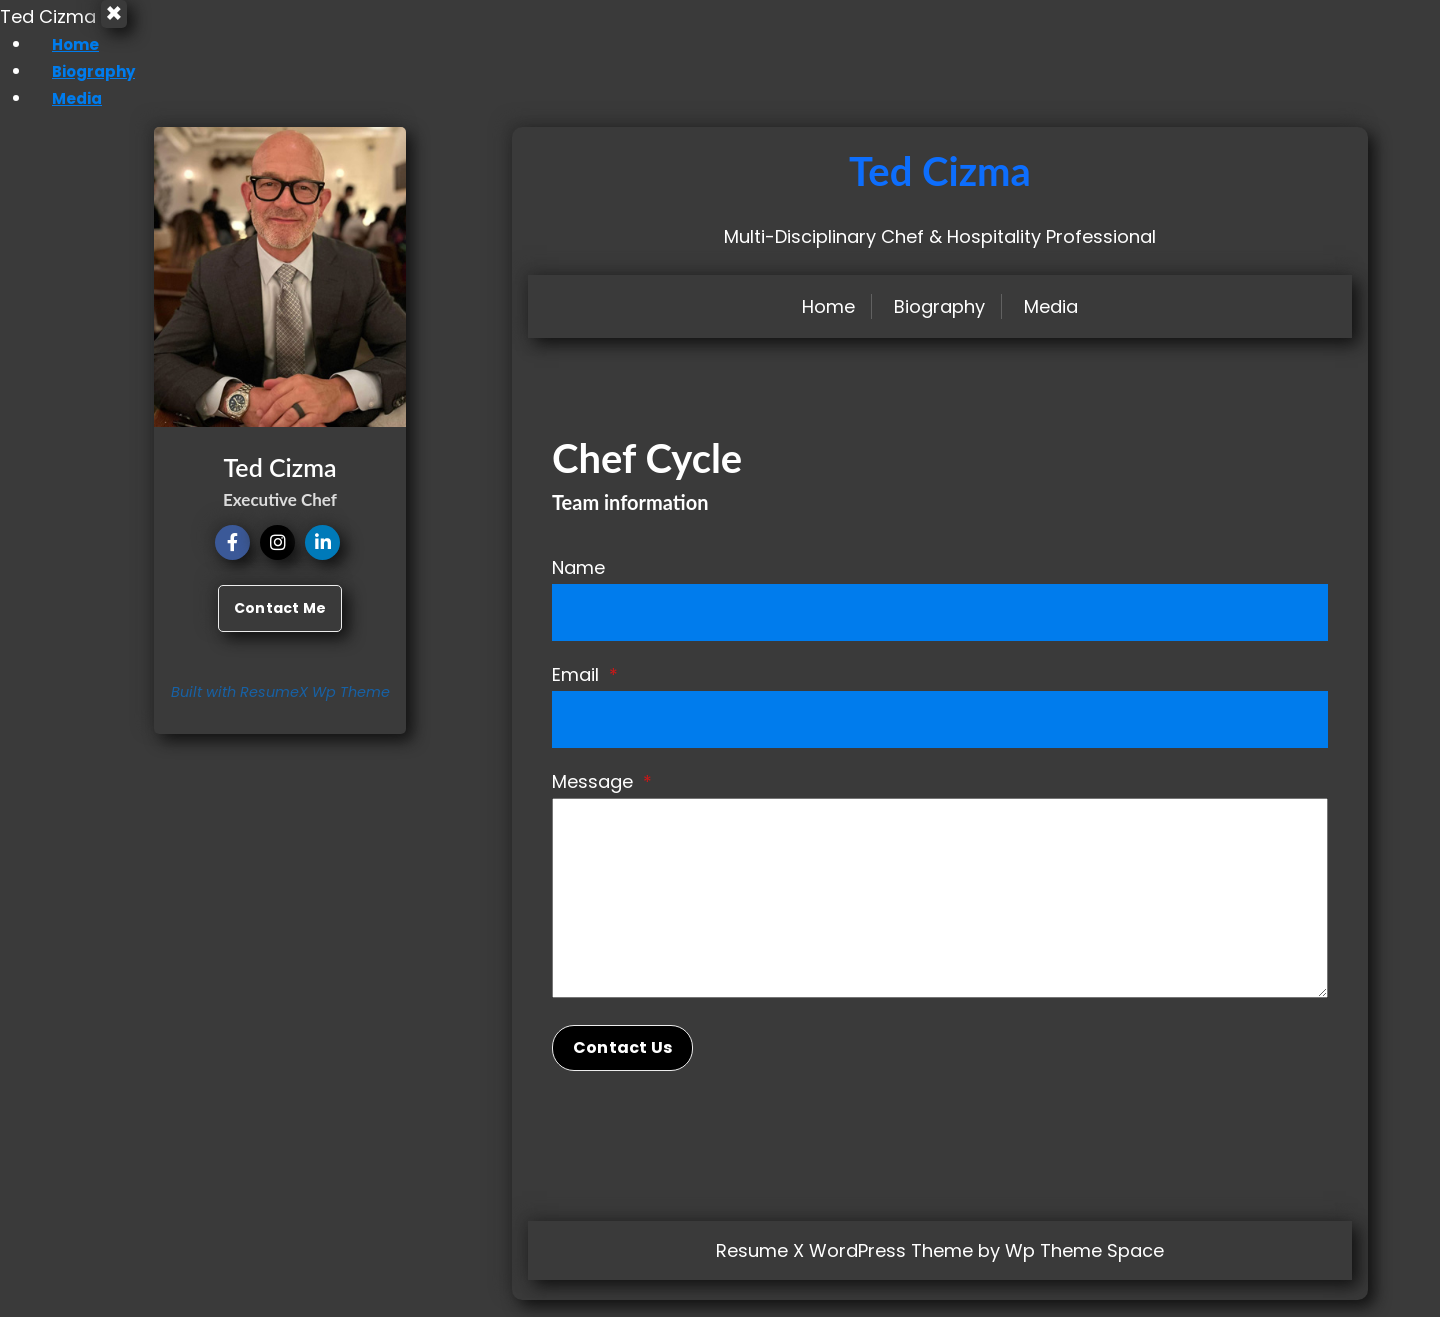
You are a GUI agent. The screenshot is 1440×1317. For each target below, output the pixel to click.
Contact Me (280, 625)
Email (585, 691)
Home (58, 60)
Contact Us (622, 1064)
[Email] (940, 736)
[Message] (940, 915)
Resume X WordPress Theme (844, 1267)
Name (578, 584)
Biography (77, 87)
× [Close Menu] (121, 23)
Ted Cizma (940, 188)
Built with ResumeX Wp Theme (280, 709)
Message (602, 798)
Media (59, 114)
